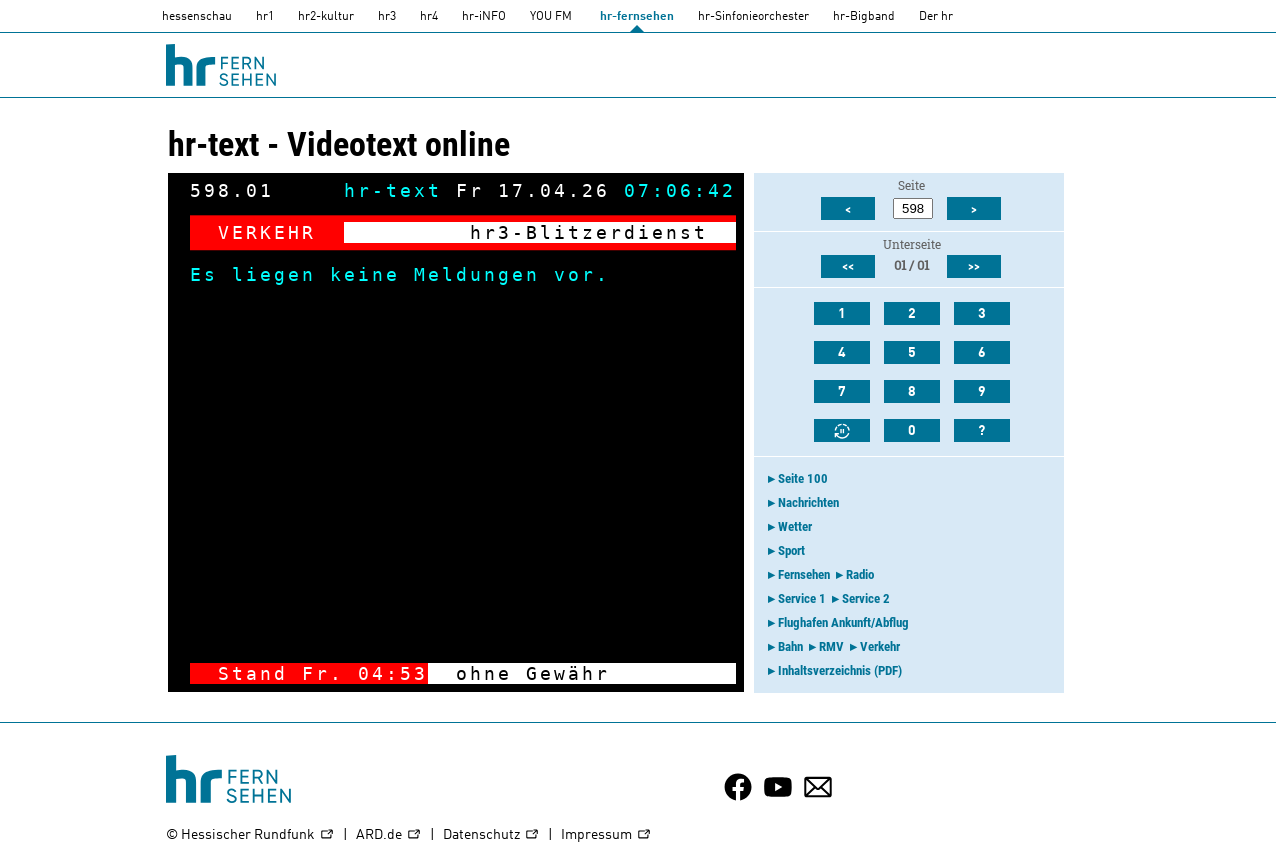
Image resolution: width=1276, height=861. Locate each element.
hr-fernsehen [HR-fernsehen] (637, 17)
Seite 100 (803, 478)
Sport (791, 550)
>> (974, 267)
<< (848, 267)
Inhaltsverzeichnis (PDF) (840, 670)
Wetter (795, 526)
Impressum (606, 835)
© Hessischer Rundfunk (250, 835)
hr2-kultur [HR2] (326, 17)
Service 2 (866, 598)
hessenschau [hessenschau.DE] (197, 17)
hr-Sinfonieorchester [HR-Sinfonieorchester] (753, 17)
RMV (831, 646)
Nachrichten (808, 502)
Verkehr (880, 646)
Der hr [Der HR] (936, 17)
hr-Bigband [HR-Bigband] (864, 17)
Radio (860, 574)
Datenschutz (491, 835)
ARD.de (389, 835)
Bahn (790, 646)
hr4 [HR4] (429, 17)
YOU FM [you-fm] (551, 17)
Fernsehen (804, 574)
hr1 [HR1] (265, 17)
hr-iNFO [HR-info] (484, 17)
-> (708, 673)
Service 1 (802, 598)
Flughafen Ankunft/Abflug (843, 622)
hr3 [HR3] (387, 17)
